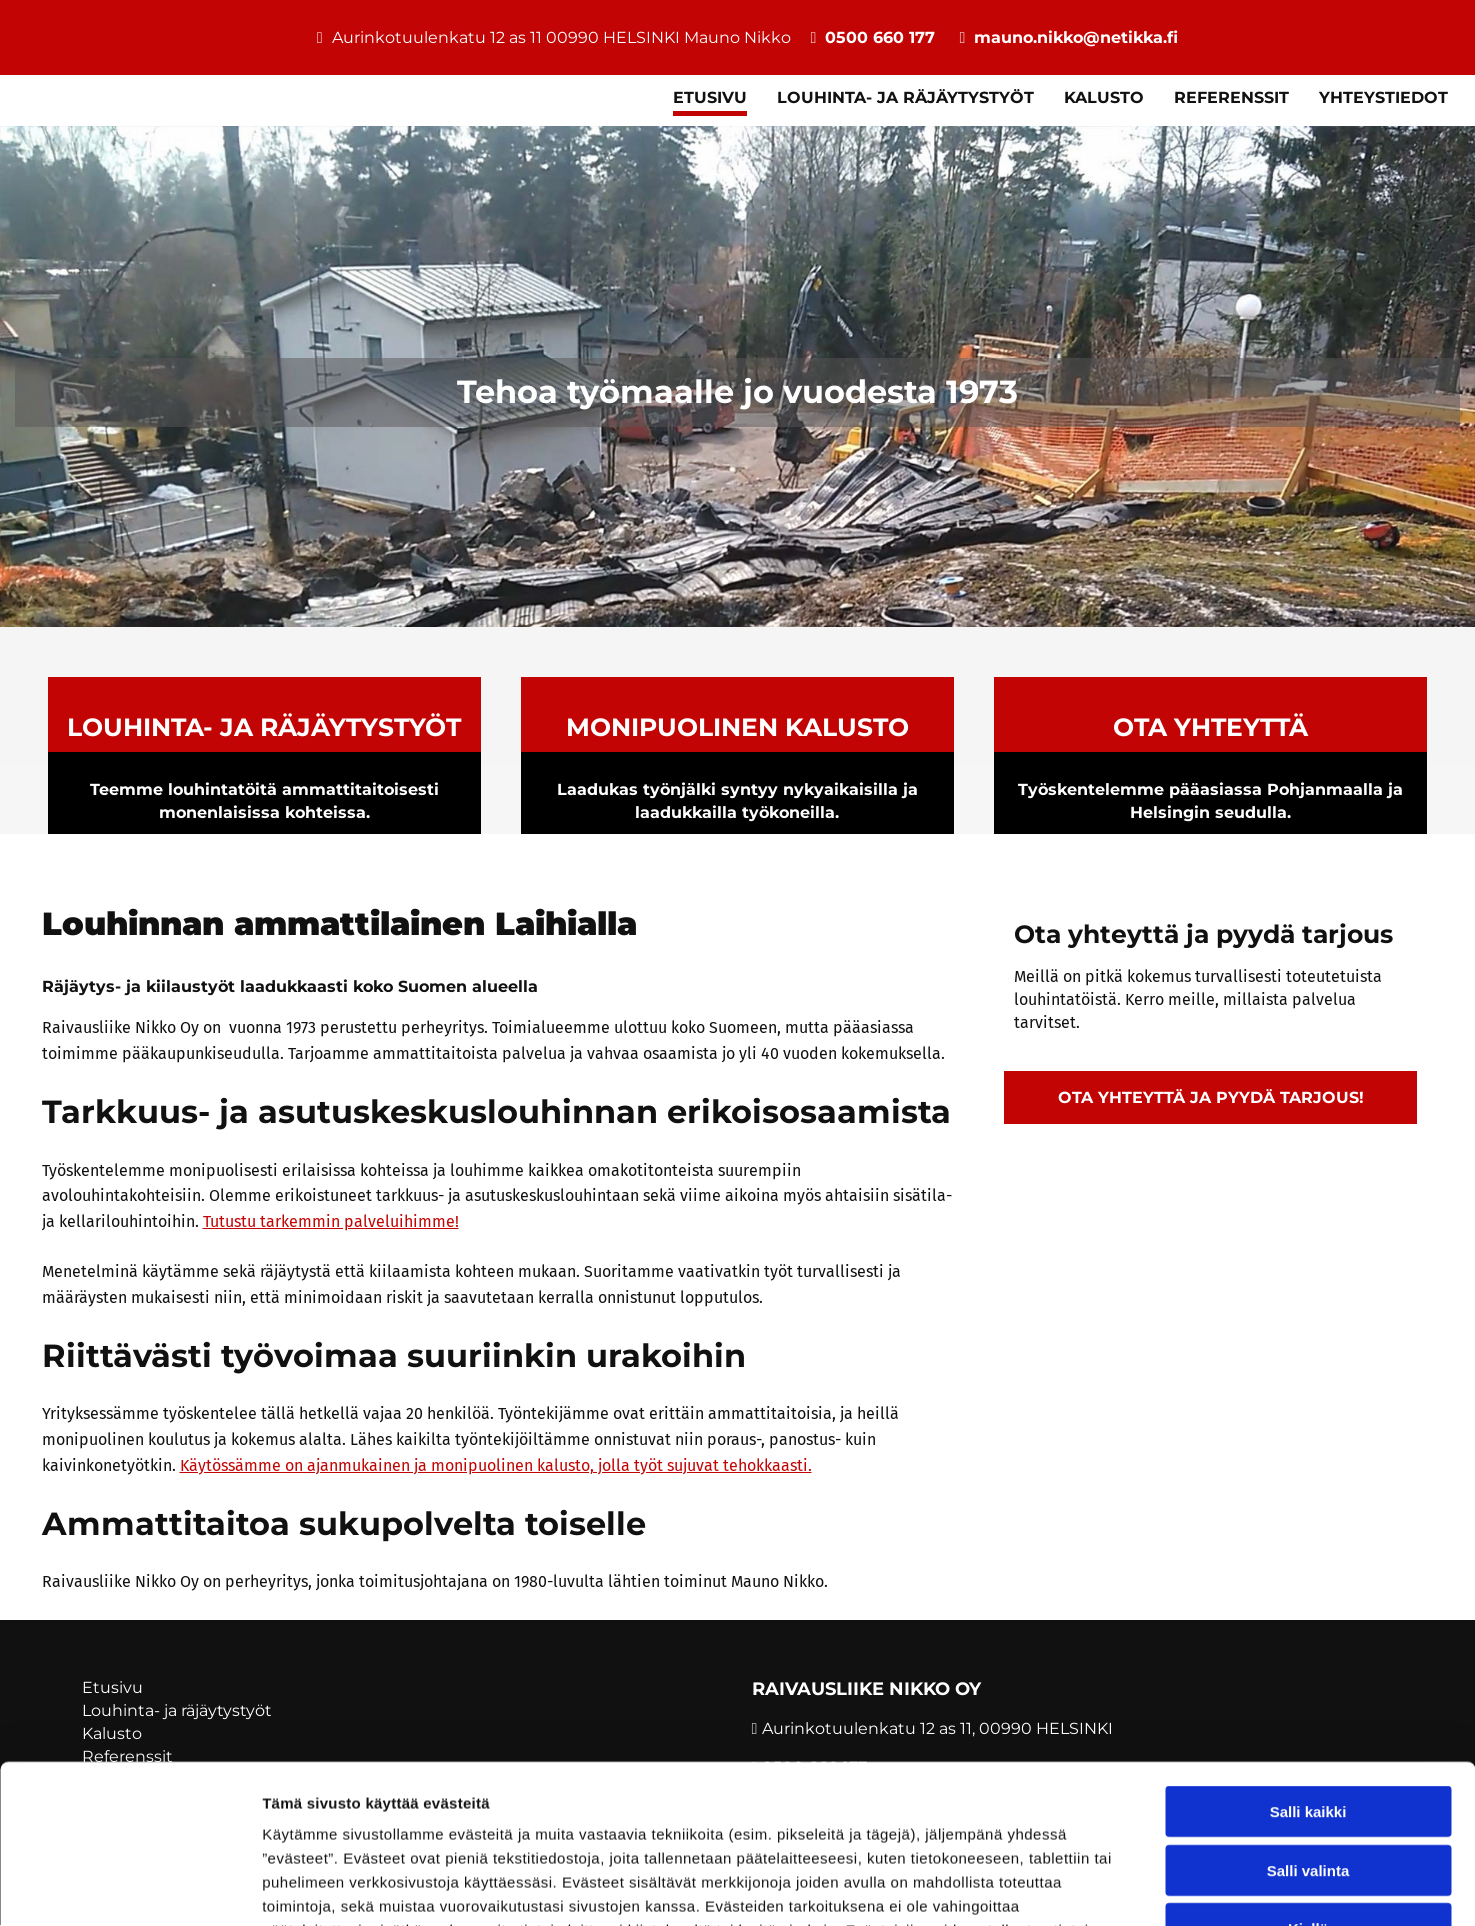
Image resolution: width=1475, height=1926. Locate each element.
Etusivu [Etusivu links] (710, 97)
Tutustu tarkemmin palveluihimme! (331, 1221)
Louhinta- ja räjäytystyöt (264, 727)
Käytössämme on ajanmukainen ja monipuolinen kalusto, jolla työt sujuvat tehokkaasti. (496, 1465)
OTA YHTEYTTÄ (1210, 727)
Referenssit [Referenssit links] (1231, 97)
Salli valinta (1308, 1721)
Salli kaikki (1308, 1662)
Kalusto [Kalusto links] (1104, 97)
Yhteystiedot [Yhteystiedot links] (1383, 97)
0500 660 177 (880, 37)
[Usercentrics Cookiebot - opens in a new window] (129, 1887)
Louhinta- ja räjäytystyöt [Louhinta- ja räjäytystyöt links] (905, 97)
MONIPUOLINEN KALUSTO (737, 727)
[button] (1210, 1097)
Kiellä (1308, 1779)
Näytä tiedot (1069, 1886)
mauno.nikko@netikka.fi (1076, 37)
